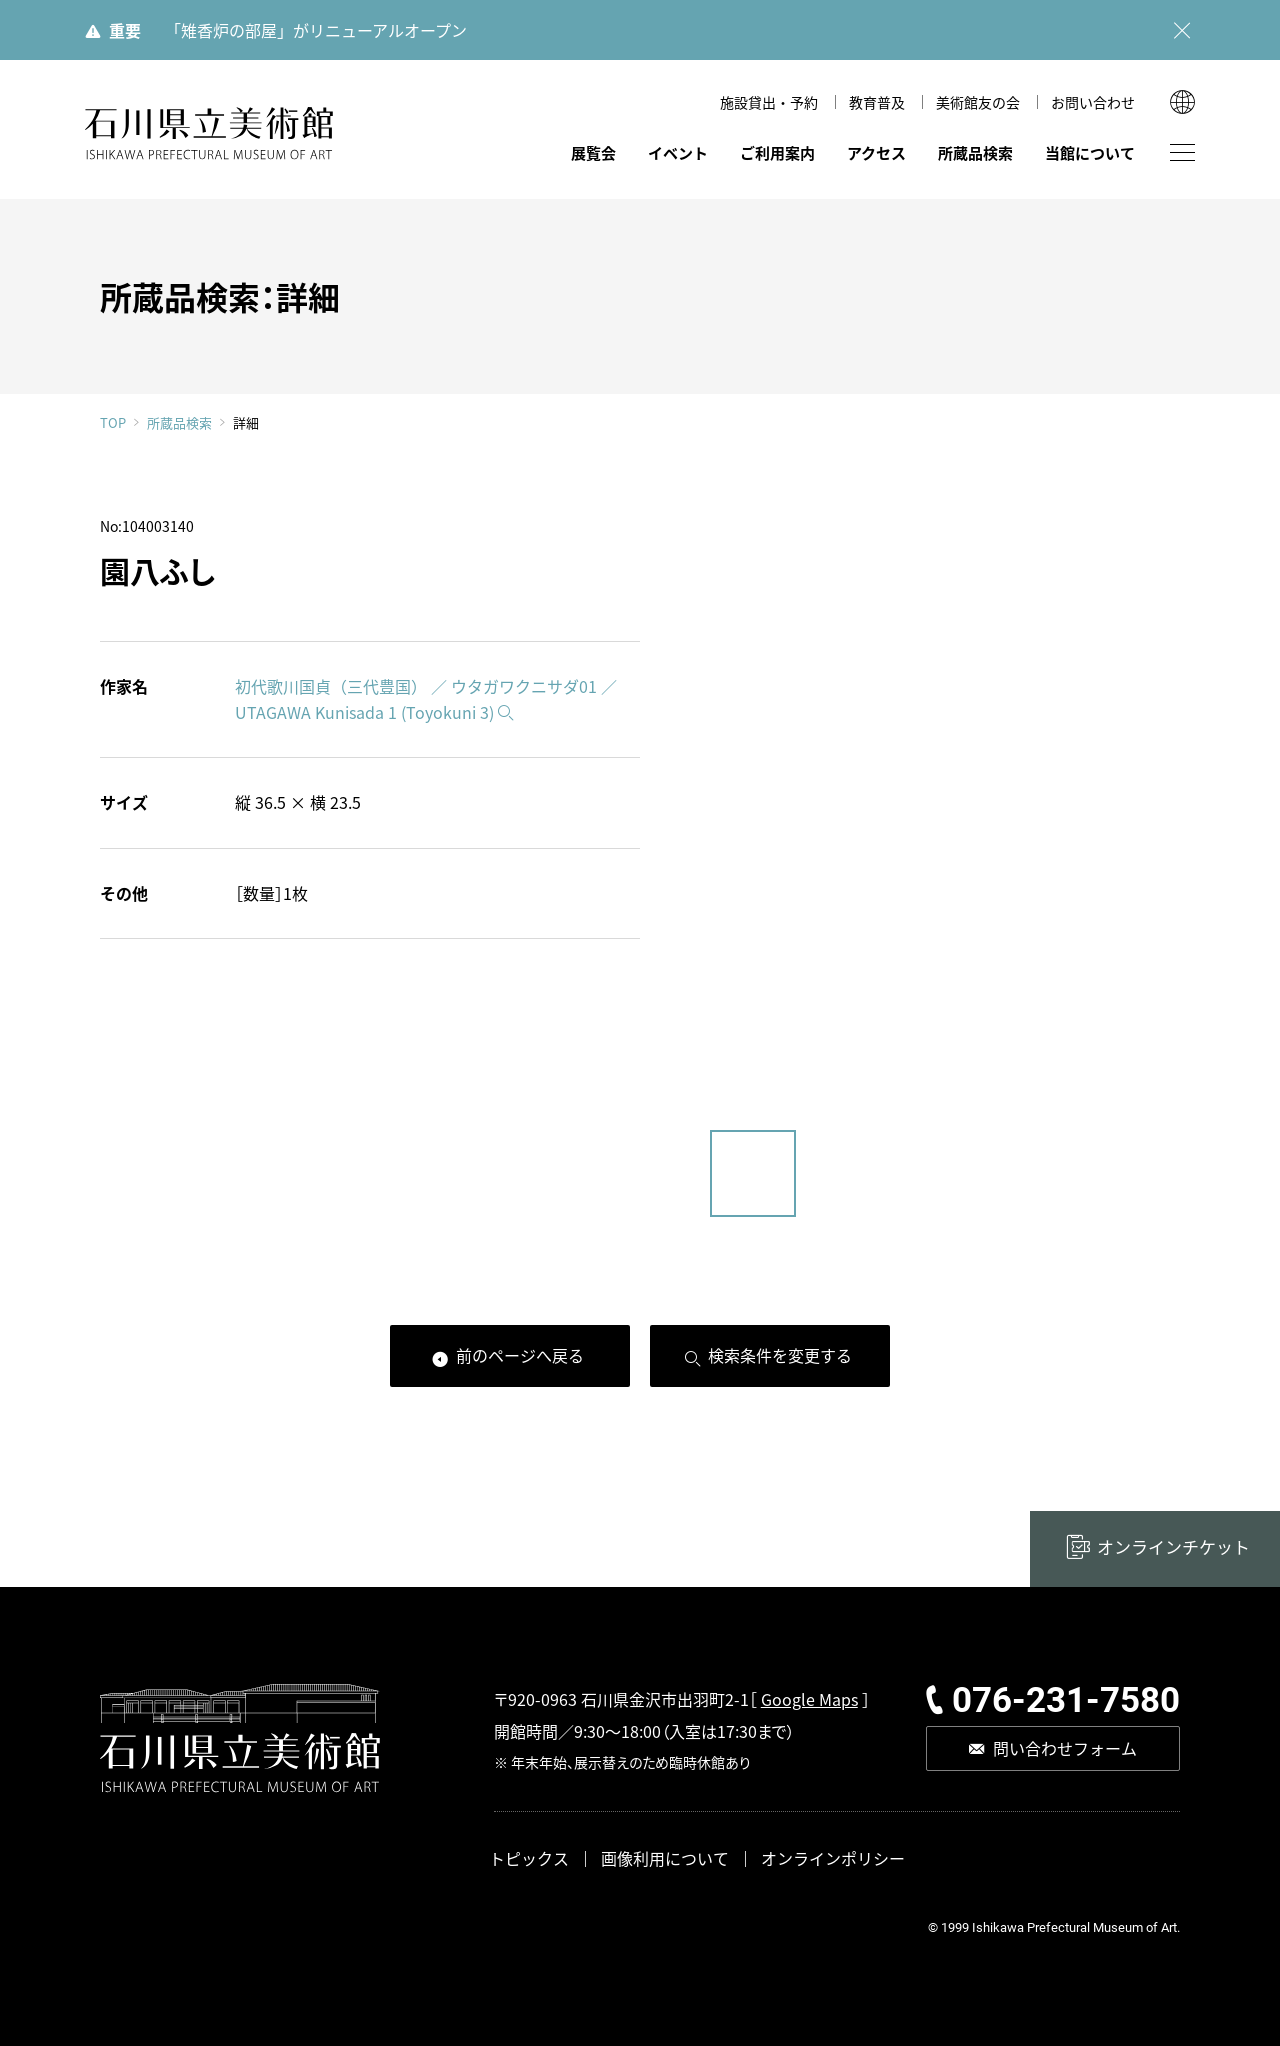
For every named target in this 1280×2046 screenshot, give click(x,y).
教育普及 (877, 102)
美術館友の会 (978, 102)
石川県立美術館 (210, 133)
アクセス (876, 152)
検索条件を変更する (780, 1355)
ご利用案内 (777, 152)
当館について (1090, 152)
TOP (113, 422)
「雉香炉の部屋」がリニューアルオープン (316, 30)
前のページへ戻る (520, 1355)
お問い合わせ (1093, 102)
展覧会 (593, 152)
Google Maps (809, 1699)
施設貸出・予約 (769, 102)
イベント (678, 152)
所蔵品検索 (975, 152)
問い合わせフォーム (1065, 1748)
